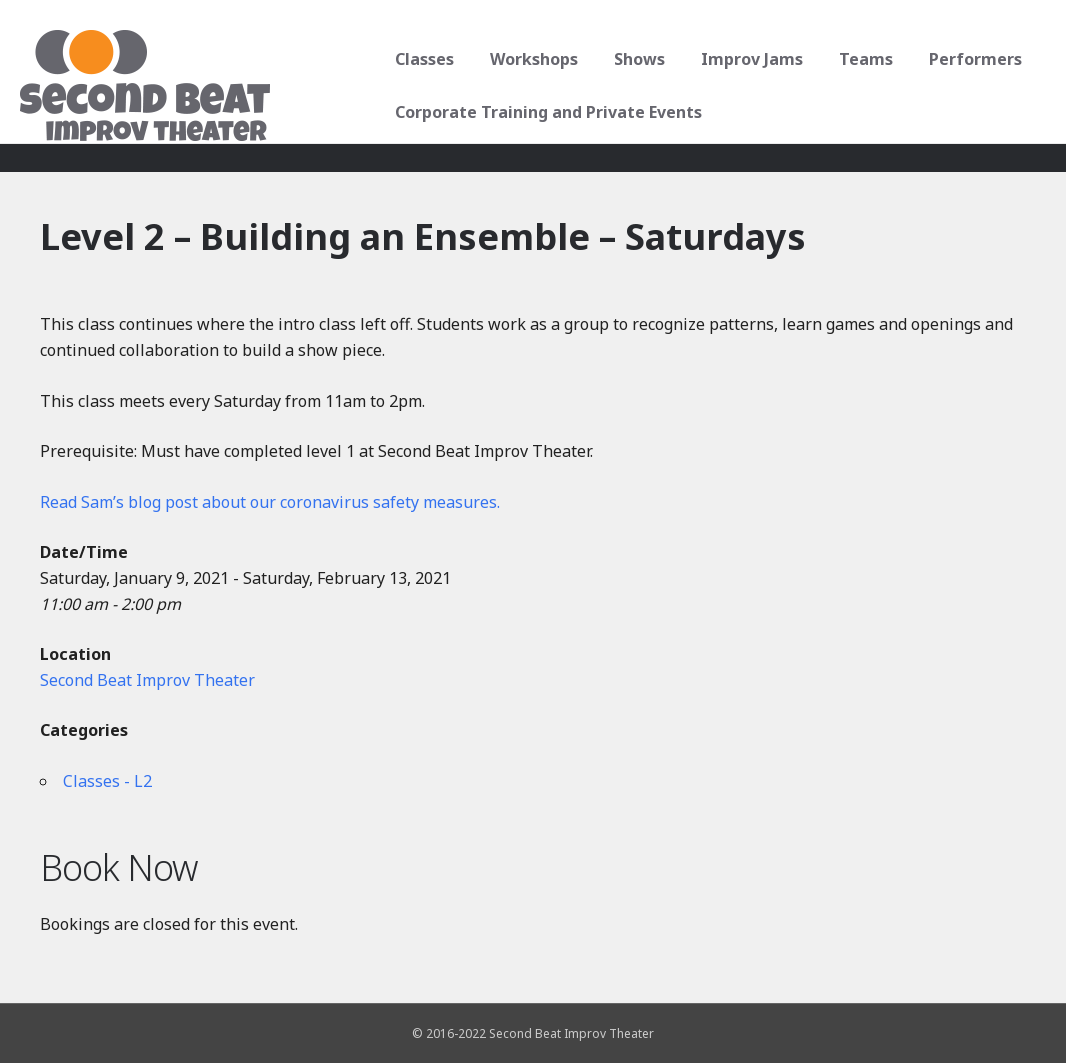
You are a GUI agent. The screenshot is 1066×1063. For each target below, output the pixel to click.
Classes (422, 59)
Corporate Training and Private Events (546, 112)
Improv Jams (750, 59)
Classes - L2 (107, 781)
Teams (864, 59)
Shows (637, 59)
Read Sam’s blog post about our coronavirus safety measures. (270, 502)
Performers (973, 59)
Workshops (532, 59)
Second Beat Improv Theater (147, 680)
